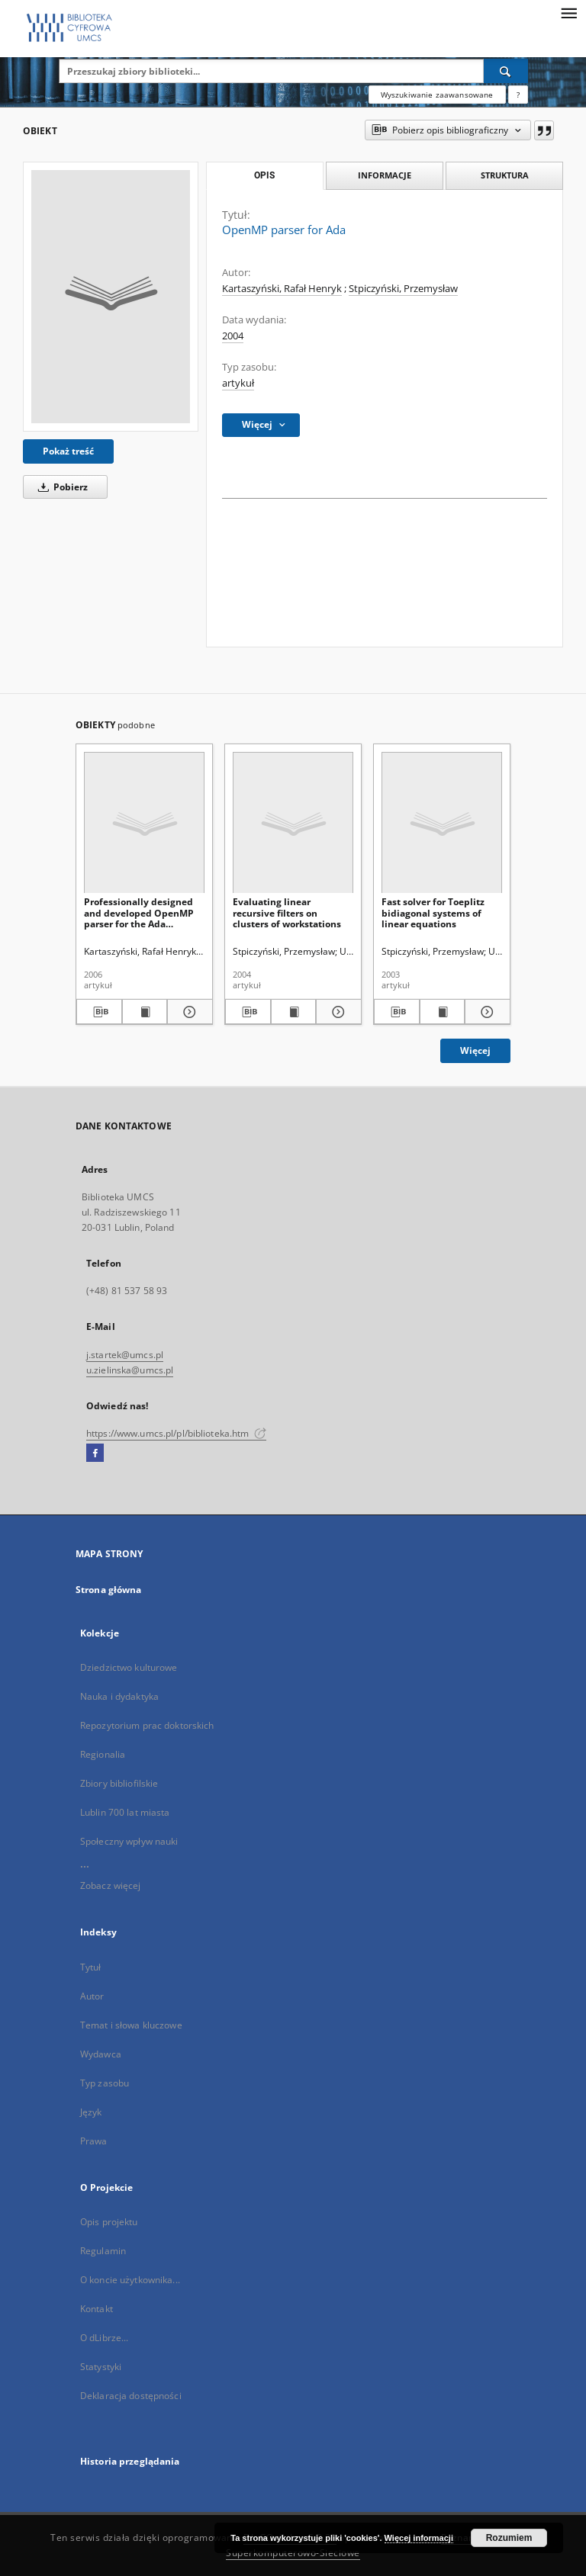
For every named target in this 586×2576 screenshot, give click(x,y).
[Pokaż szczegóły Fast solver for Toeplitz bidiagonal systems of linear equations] (485, 1012)
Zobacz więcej (110, 1885)
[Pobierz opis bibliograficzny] (99, 1012)
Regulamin (103, 2250)
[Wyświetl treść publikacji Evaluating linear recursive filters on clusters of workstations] (294, 1012)
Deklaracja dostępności (131, 2395)
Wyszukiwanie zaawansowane (437, 94)
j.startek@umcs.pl (124, 1354)
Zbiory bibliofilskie (119, 1783)
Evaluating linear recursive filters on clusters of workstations (287, 912)
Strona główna (109, 1589)
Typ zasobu (104, 2083)
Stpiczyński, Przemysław (403, 288)
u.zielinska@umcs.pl (129, 1369)
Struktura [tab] (505, 175)
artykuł (238, 383)
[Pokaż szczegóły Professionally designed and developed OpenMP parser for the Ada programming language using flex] (188, 1012)
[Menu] (568, 12)
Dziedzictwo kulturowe (129, 1667)
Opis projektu (109, 2221)
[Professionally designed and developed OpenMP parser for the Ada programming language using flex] (144, 823)
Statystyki (100, 2366)
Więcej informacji (419, 2537)
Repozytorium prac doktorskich (147, 1725)
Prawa (94, 2140)
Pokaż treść (68, 451)
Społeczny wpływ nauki (129, 1841)
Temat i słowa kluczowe (131, 2025)
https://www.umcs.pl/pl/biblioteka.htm (176, 1433)
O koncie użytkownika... (130, 2279)
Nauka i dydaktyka (119, 1696)
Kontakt (96, 2308)
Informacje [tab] (384, 175)
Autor (92, 1996)
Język (91, 2111)
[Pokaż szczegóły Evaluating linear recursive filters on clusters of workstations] (336, 1012)
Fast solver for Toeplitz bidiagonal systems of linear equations (433, 912)
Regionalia (102, 1754)
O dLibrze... (104, 2337)
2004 (232, 335)
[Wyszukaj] (506, 71)
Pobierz (60, 487)
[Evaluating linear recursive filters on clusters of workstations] (293, 823)
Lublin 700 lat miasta (125, 1812)
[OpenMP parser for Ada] (110, 296)
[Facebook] (95, 1453)
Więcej (475, 1050)
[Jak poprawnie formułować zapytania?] (518, 94)
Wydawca (100, 2054)
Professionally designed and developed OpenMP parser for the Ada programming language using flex (139, 912)
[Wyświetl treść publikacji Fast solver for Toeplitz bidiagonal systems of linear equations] (442, 1012)
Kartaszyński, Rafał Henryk (282, 288)
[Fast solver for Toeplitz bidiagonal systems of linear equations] (441, 823)
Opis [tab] (264, 175)
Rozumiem (509, 2538)
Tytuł (90, 1967)
